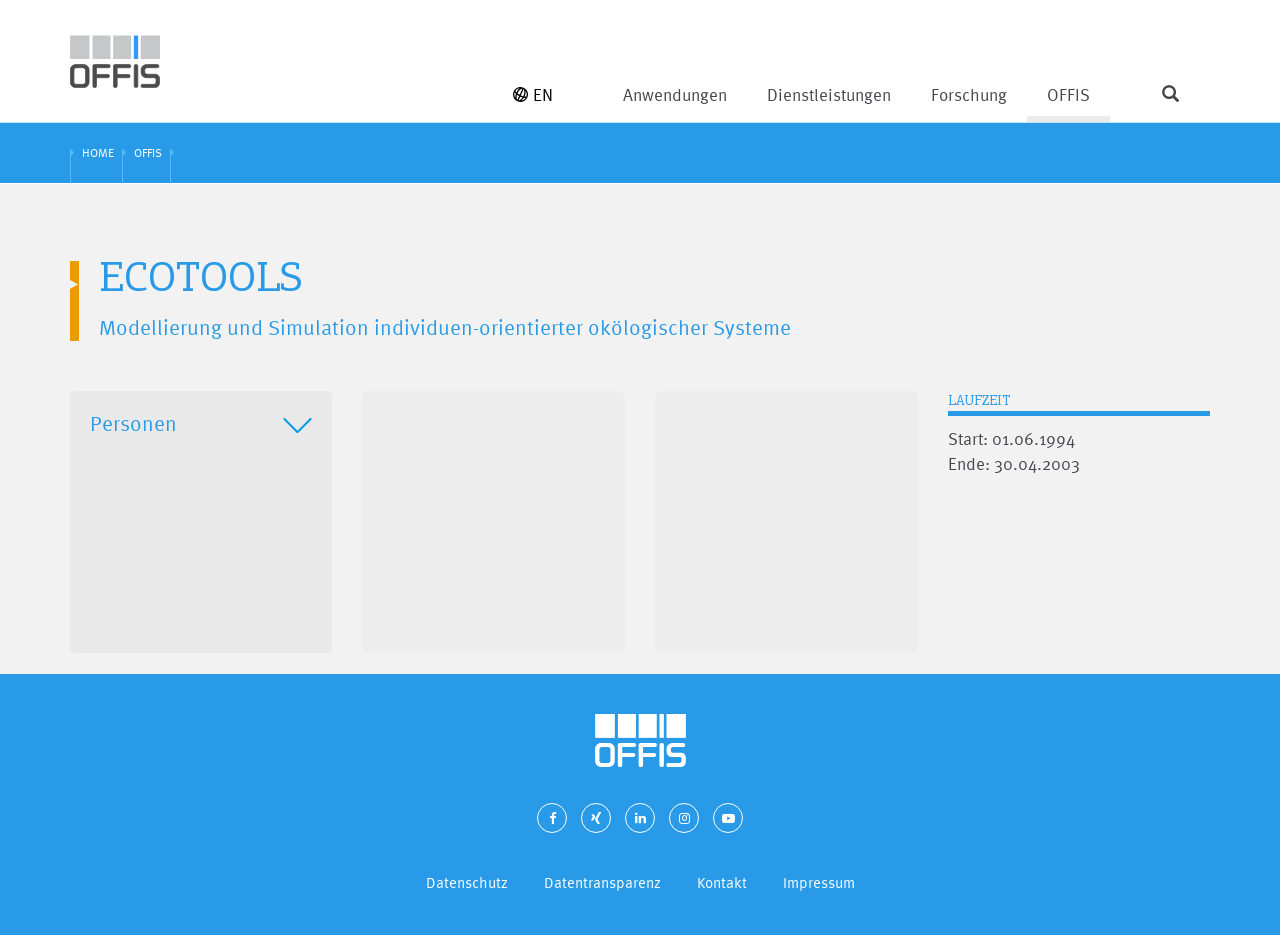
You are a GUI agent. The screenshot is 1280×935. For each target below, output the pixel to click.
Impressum (819, 882)
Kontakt (722, 882)
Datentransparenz (602, 882)
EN (533, 94)
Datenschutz (467, 882)
